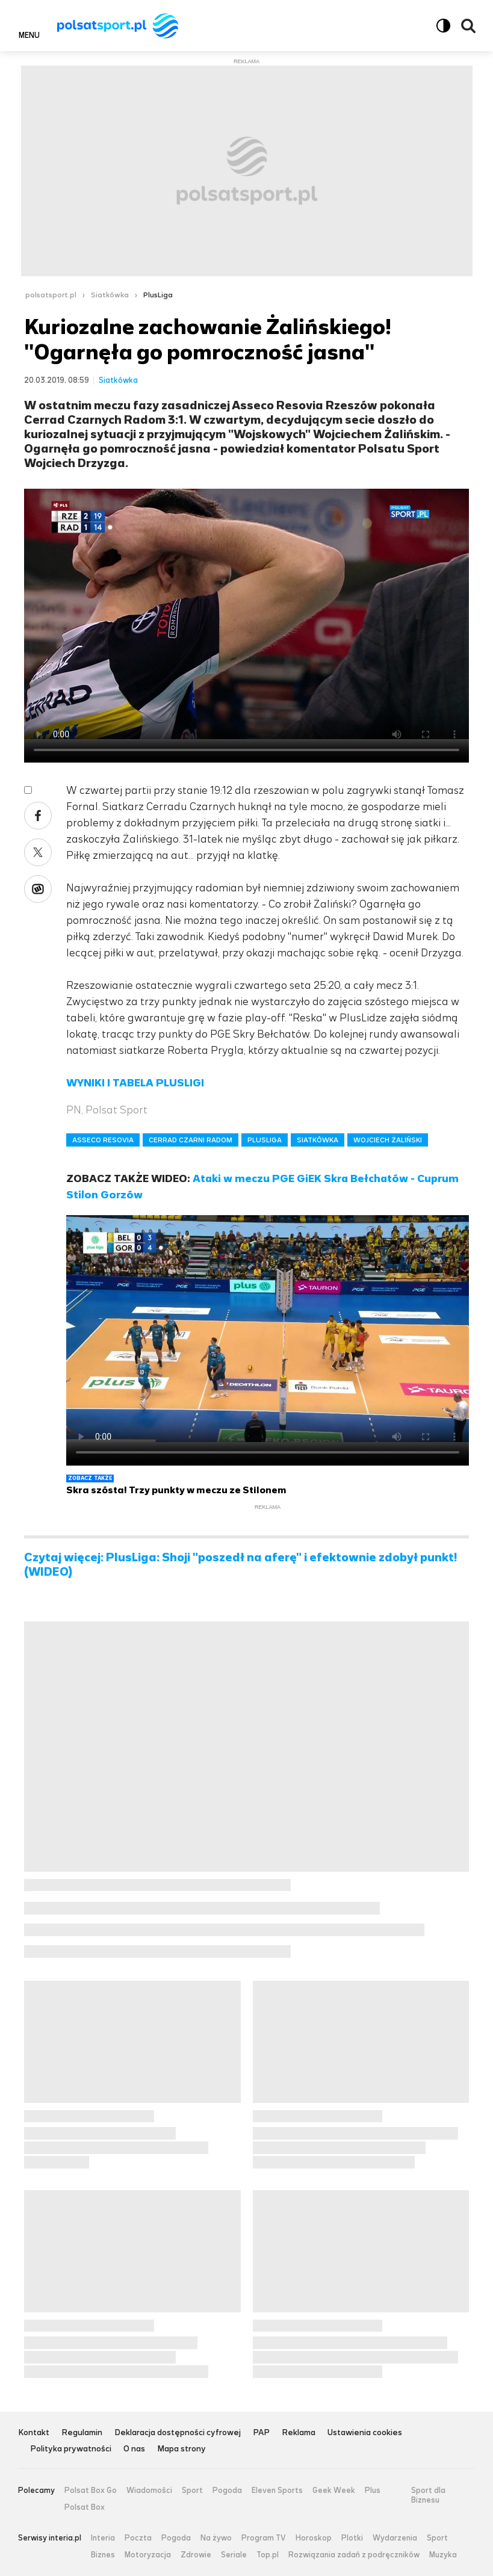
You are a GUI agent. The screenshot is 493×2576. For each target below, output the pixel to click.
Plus (372, 2490)
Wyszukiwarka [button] (468, 26)
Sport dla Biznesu (428, 2495)
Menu (29, 35)
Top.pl (267, 2555)
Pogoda (227, 2490)
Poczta (138, 2538)
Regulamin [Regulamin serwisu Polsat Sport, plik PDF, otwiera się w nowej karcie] (81, 2433)
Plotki (352, 2538)
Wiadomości (149, 2490)
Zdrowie (196, 2555)
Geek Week (333, 2490)
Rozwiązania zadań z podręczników (354, 2555)
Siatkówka (110, 295)
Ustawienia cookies (364, 2433)
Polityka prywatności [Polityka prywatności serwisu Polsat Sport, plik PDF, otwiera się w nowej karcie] (70, 2449)
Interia (103, 2538)
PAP (261, 2433)
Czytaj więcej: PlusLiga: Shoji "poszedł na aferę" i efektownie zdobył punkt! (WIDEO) (240, 1564)
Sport (192, 2490)
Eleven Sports (277, 2490)
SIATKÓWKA (317, 1140)
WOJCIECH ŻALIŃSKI (387, 1140)
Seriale (234, 2555)
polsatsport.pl (50, 295)
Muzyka (443, 2555)
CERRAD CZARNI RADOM (190, 1140)
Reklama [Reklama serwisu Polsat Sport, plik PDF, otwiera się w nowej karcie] (298, 2433)
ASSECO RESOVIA (103, 1140)
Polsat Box (84, 2507)
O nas (134, 2449)
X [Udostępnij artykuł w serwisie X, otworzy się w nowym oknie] (38, 852)
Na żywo (216, 2538)
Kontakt (33, 2433)
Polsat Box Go (90, 2490)
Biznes (103, 2555)
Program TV (263, 2538)
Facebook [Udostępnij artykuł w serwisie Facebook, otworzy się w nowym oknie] (38, 815)
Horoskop (314, 2538)
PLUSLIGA (264, 1140)
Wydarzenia (395, 2538)
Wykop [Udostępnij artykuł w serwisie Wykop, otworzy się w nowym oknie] (38, 889)
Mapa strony (181, 2449)
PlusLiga (158, 295)
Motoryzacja (148, 2555)
